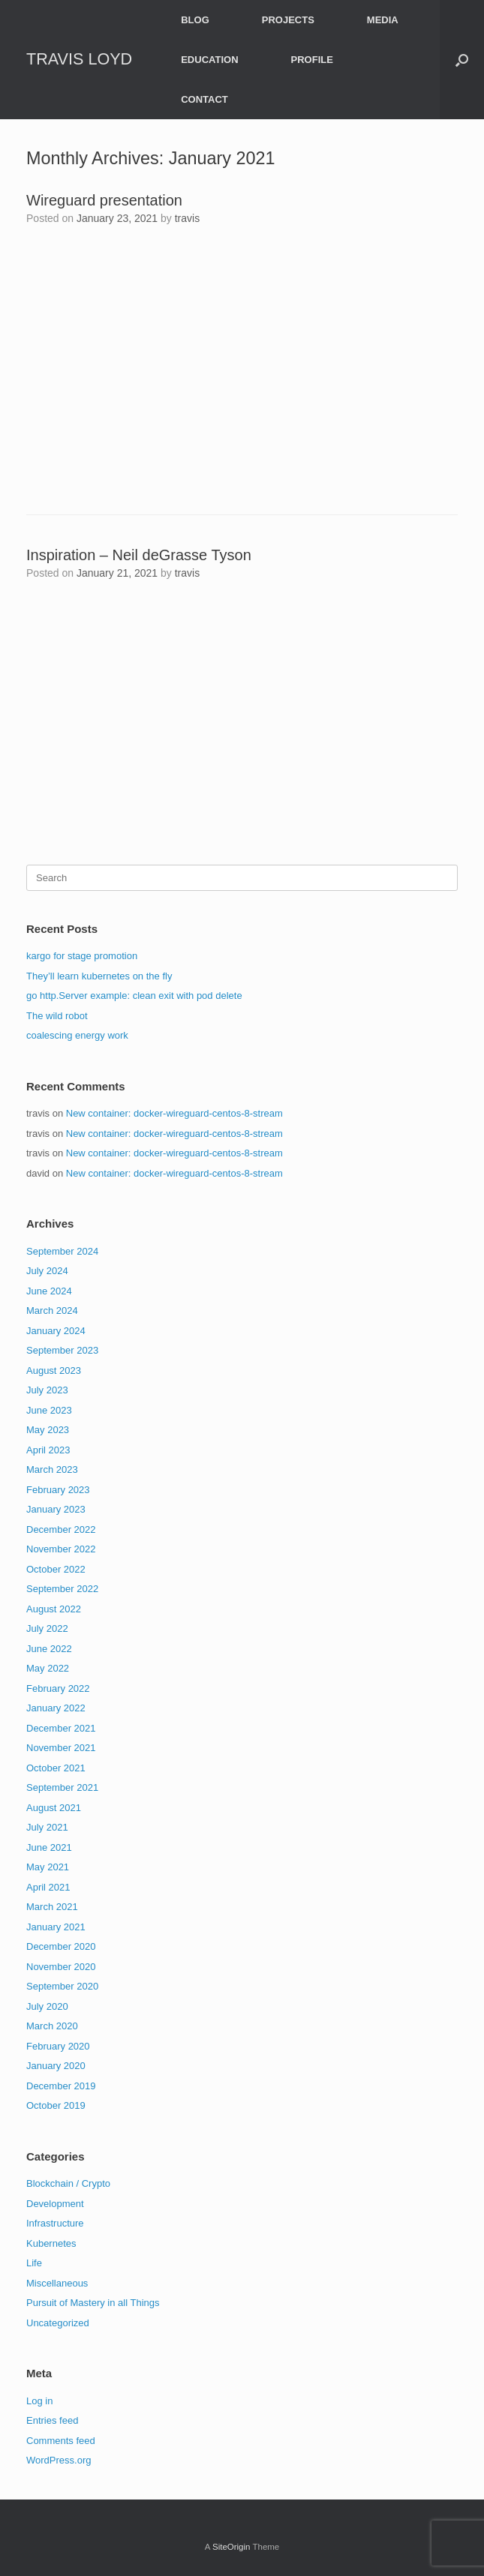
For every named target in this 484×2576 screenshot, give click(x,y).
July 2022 (47, 1628)
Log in (39, 2401)
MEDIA (382, 19)
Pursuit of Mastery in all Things (93, 2302)
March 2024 (52, 1310)
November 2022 (61, 1549)
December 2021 (61, 1728)
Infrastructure (55, 2223)
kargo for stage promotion (81, 955)
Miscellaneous (57, 2283)
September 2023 (62, 1350)
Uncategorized (57, 2323)
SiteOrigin (231, 2546)
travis (187, 218)
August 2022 (53, 1609)
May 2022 (47, 1668)
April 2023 (48, 1450)
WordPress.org (58, 2460)
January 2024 (56, 1330)
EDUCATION (209, 59)
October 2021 (56, 1768)
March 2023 (52, 1469)
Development (55, 2203)
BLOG (195, 19)
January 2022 (56, 1708)
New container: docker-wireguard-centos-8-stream (174, 1113)
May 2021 (47, 1867)
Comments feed (60, 2440)
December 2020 (61, 1946)
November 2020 (61, 1966)
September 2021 (62, 1787)
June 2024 (49, 1291)
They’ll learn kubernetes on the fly (99, 976)
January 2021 (56, 1927)
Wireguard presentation (104, 200)
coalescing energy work (77, 1035)
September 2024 (62, 1251)
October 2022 (56, 1569)
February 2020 (58, 2046)
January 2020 (56, 2065)
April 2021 (48, 1887)
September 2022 (62, 1588)
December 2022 (61, 1529)
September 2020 (62, 1986)
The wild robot (57, 1015)
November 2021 (61, 1747)
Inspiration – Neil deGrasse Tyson (138, 555)
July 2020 (47, 2006)
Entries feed (52, 2420)
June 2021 (49, 1847)
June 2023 (49, 1410)
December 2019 (61, 2086)
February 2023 (58, 1489)
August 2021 (53, 1807)
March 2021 (52, 1906)
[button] (462, 59)
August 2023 (53, 1370)
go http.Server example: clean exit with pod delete (134, 995)
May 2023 (47, 1429)
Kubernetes (51, 2243)
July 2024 (47, 1270)
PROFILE (312, 59)
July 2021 (47, 1827)
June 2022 (49, 1648)
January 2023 (56, 1509)
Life (34, 2263)
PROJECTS (288, 19)
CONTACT (204, 99)
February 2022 (58, 1688)
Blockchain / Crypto (68, 2183)
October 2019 (56, 2105)
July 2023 (47, 1390)
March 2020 (52, 2026)
